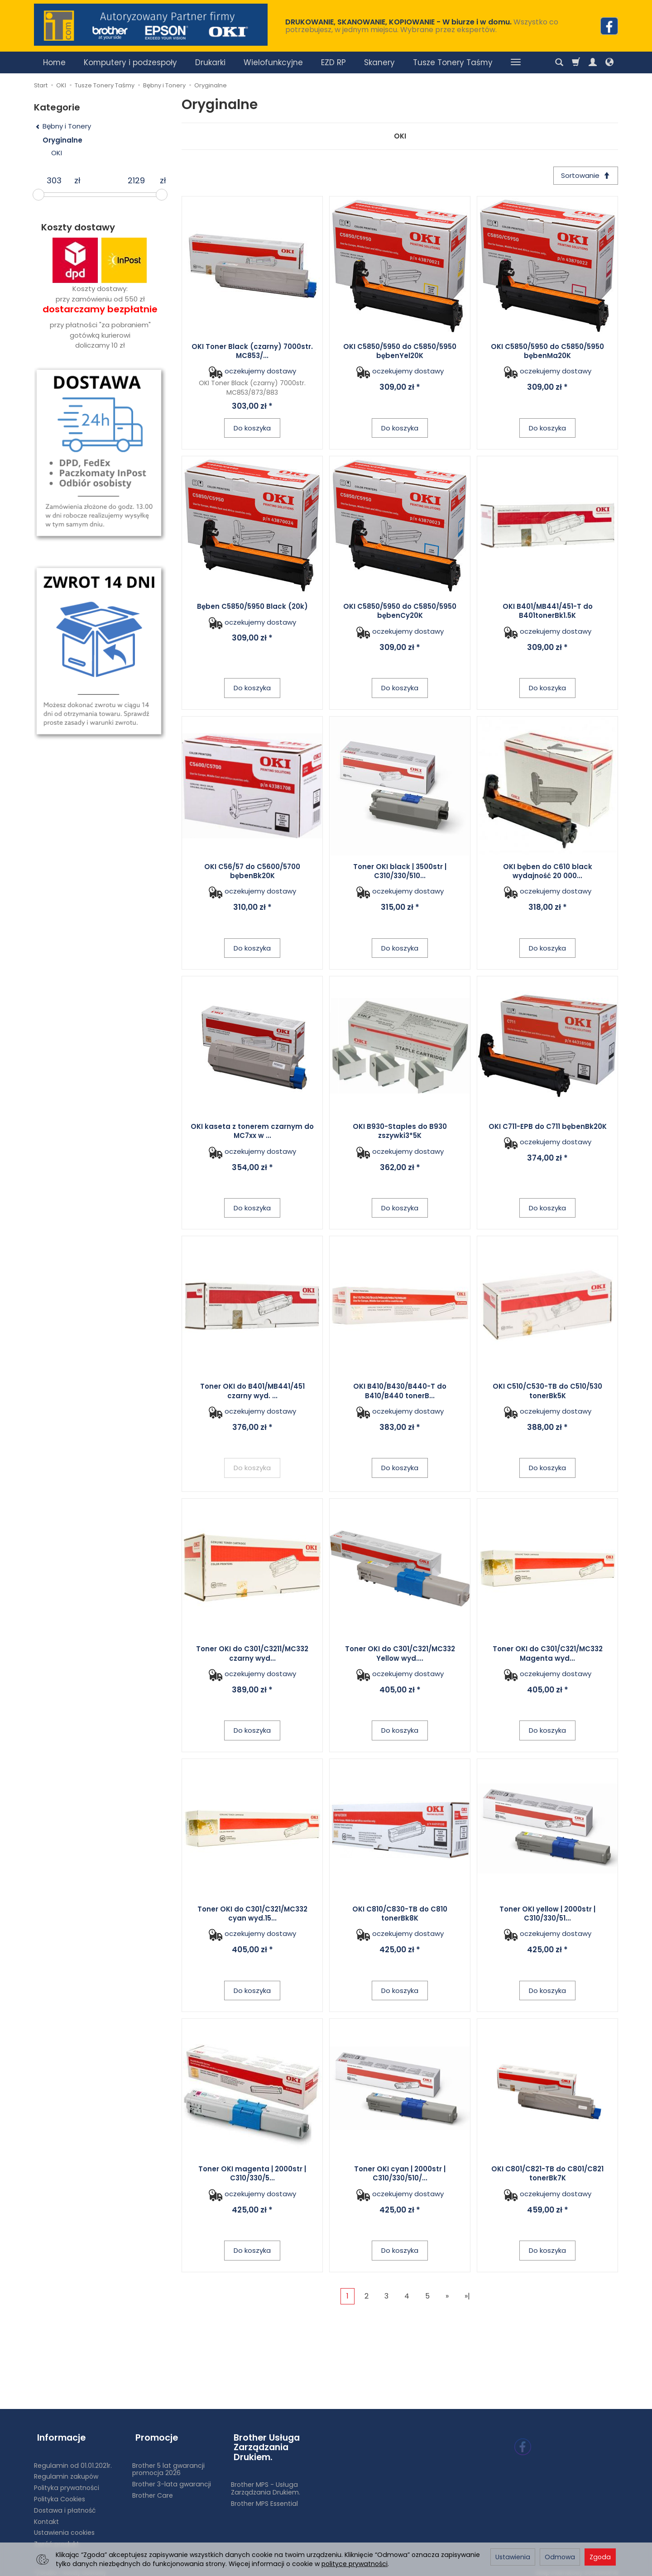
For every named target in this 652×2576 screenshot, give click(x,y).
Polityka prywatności (66, 2481)
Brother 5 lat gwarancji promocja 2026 (168, 2463)
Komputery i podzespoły (130, 62)
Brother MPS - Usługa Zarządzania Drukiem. (265, 2482)
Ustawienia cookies (64, 2526)
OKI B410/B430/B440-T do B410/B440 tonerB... (399, 1392)
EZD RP (333, 62)
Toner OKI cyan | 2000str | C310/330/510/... (400, 2174)
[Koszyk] (576, 62)
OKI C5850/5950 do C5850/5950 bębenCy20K (399, 612)
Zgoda (600, 2557)
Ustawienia (512, 2557)
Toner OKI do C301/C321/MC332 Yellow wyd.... (400, 1655)
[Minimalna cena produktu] (54, 180)
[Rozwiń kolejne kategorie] (516, 62)
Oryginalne (62, 140)
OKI (400, 136)
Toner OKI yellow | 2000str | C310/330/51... (547, 1915)
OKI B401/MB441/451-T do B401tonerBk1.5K (548, 612)
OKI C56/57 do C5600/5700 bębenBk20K (252, 872)
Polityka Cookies (59, 2493)
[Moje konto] (592, 62)
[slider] (38, 195)
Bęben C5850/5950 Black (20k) (252, 607)
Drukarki (210, 62)
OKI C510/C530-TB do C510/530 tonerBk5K (547, 1392)
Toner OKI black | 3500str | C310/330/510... (399, 872)
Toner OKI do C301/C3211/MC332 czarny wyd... (252, 1655)
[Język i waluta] (609, 62)
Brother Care (152, 2489)
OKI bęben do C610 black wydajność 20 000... (547, 872)
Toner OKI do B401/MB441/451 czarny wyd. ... (252, 1392)
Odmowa (560, 2557)
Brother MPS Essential (264, 2497)
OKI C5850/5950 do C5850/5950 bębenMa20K (547, 352)
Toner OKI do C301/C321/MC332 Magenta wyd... (548, 1655)
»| (467, 2297)
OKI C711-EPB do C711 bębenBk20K (548, 1128)
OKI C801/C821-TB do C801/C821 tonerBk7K (547, 2174)
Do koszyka (252, 429)
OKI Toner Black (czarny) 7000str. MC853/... (252, 352)
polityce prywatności (354, 2563)
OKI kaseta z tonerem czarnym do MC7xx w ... (252, 1132)
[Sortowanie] (584, 176)
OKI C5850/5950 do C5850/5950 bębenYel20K (399, 352)
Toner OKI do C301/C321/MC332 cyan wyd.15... (252, 1915)
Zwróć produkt (56, 2538)
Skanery (379, 62)
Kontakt (46, 2515)
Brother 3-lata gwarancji (171, 2478)
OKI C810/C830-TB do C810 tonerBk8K (399, 1915)
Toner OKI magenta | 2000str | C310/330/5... (252, 2174)
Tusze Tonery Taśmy (453, 62)
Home (54, 62)
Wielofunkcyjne (273, 62)
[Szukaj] (559, 62)
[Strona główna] (151, 25)
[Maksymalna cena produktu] (136, 180)
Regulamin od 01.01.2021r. (73, 2459)
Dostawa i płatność (65, 2504)
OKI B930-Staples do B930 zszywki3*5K (400, 1132)
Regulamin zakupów (66, 2470)
